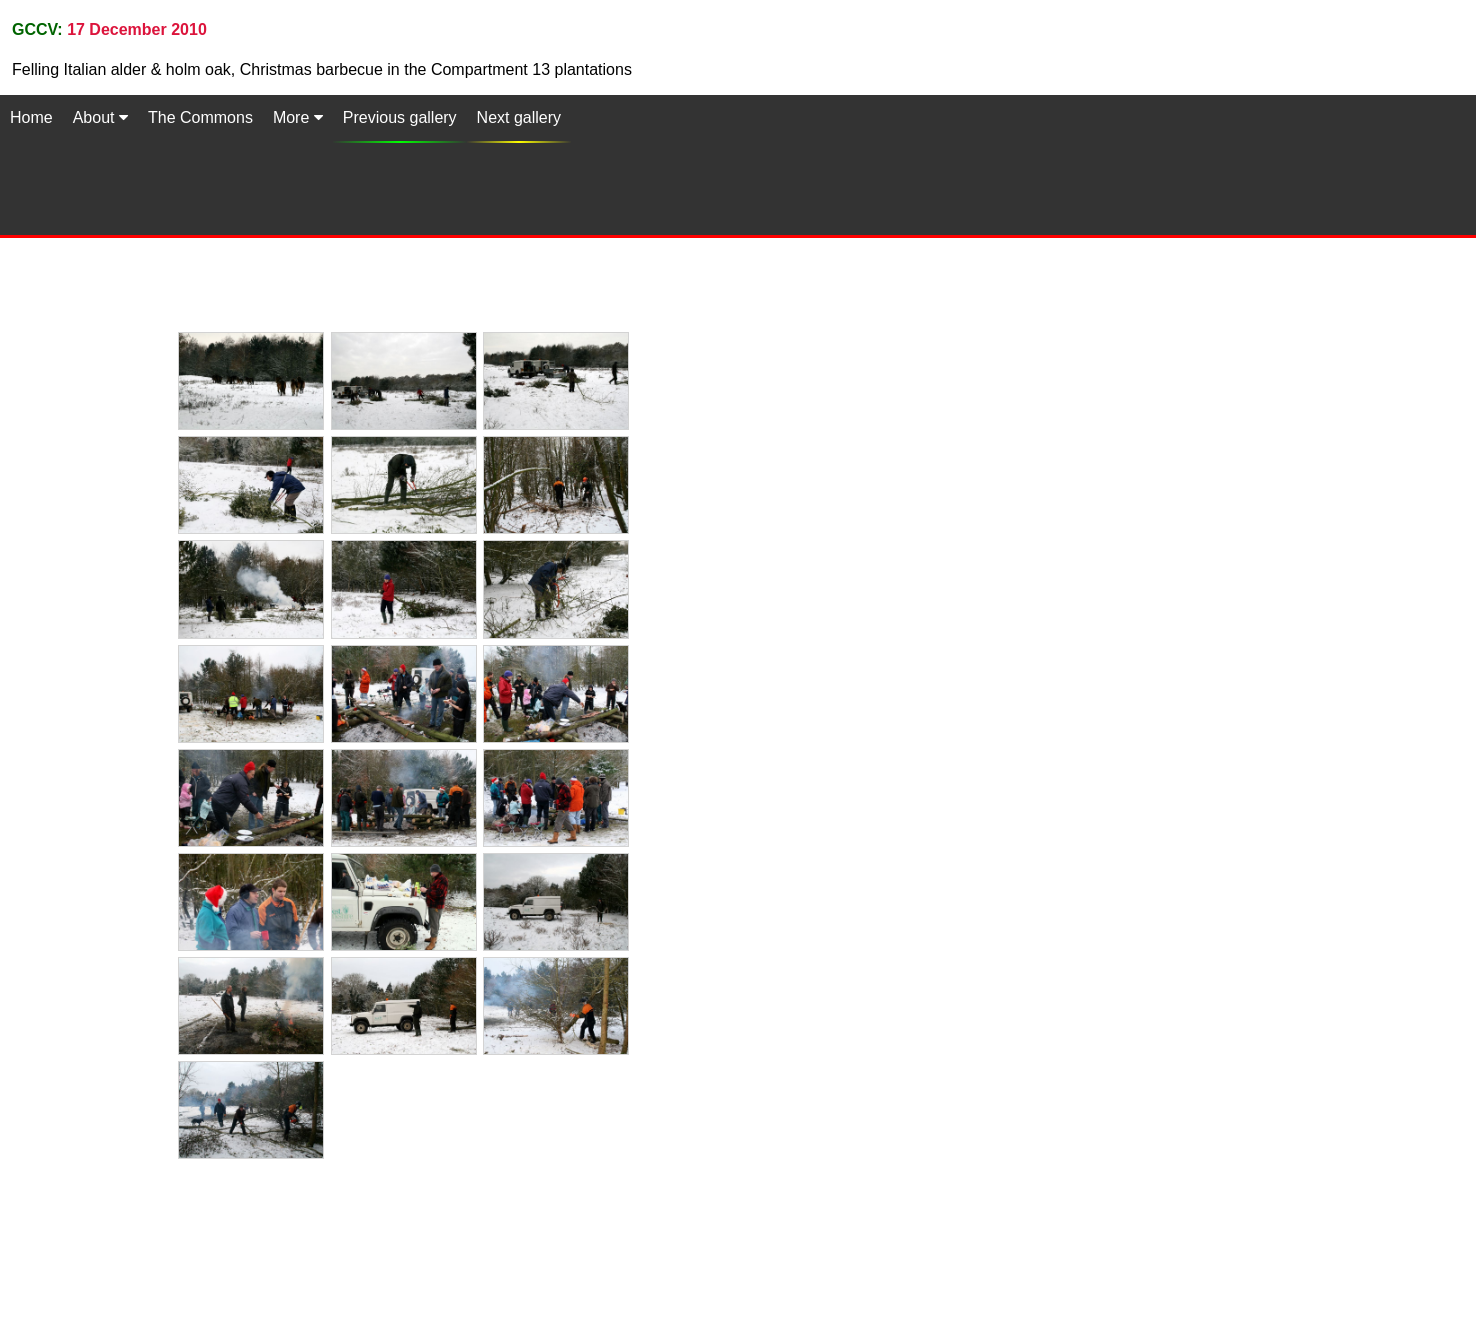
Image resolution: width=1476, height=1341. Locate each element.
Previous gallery (400, 117)
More (298, 117)
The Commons (200, 117)
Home (31, 117)
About (100, 117)
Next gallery (519, 117)
